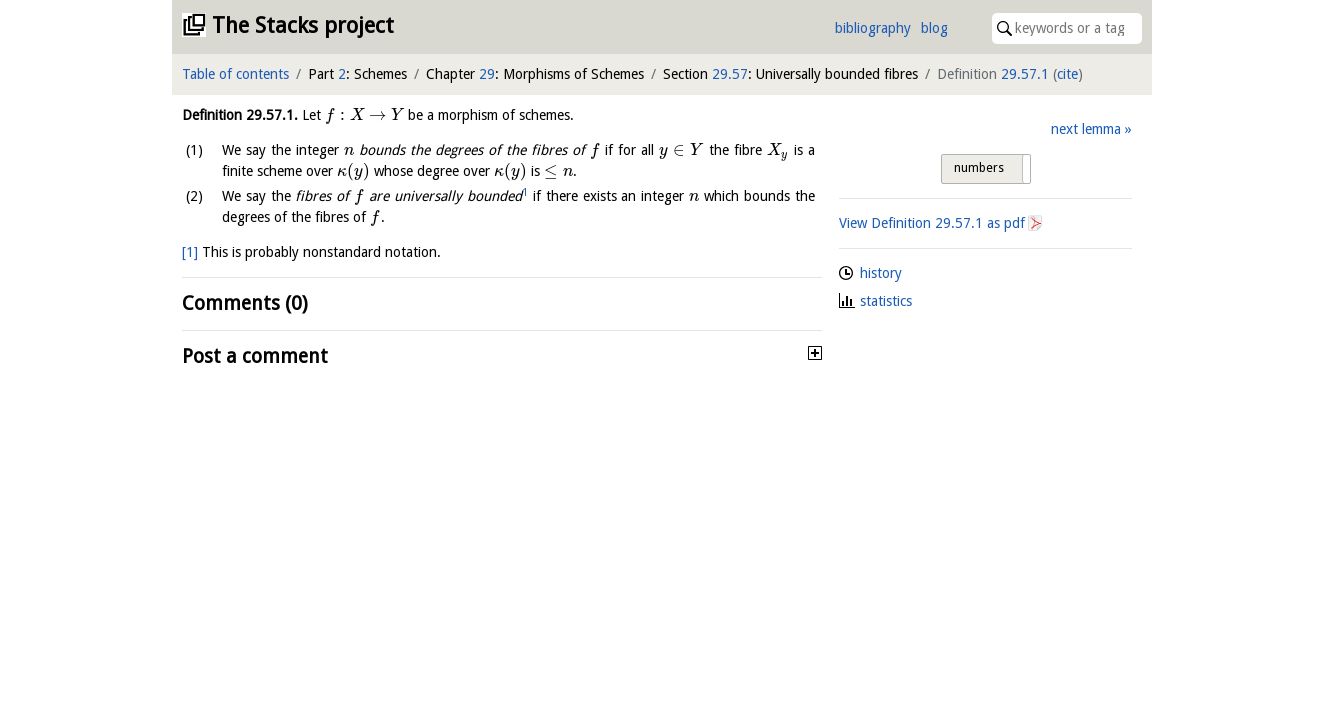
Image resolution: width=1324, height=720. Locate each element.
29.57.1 (1025, 74)
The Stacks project (303, 25)
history (881, 273)
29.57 (730, 74)
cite (1067, 74)
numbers (979, 168)
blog (934, 28)
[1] (190, 252)
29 (487, 74)
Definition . (240, 115)
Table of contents (235, 74)
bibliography (873, 28)
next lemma (1086, 129)
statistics (886, 301)
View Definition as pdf (932, 223)
